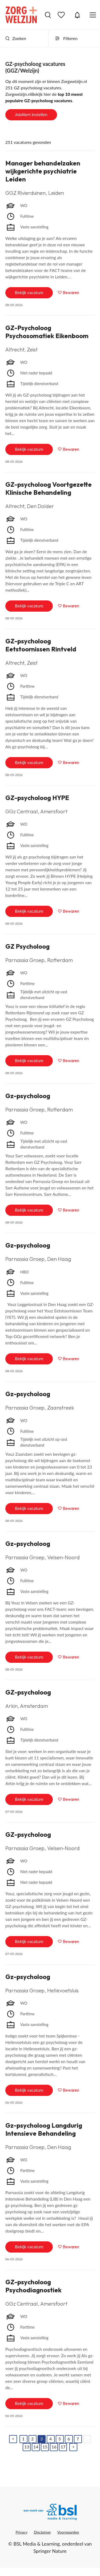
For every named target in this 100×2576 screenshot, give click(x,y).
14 (35, 2446)
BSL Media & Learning (36, 2544)
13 (26, 2446)
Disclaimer (42, 2532)
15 (44, 2446)
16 (54, 2446)
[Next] (73, 2447)
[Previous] (13, 2439)
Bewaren (71, 292)
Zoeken (15, 38)
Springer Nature (50, 2551)
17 (63, 2446)
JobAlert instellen (31, 114)
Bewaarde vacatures (62, 15)
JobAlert (77, 15)
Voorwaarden (68, 2532)
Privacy (21, 2532)
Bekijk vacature (29, 292)
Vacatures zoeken (48, 15)
